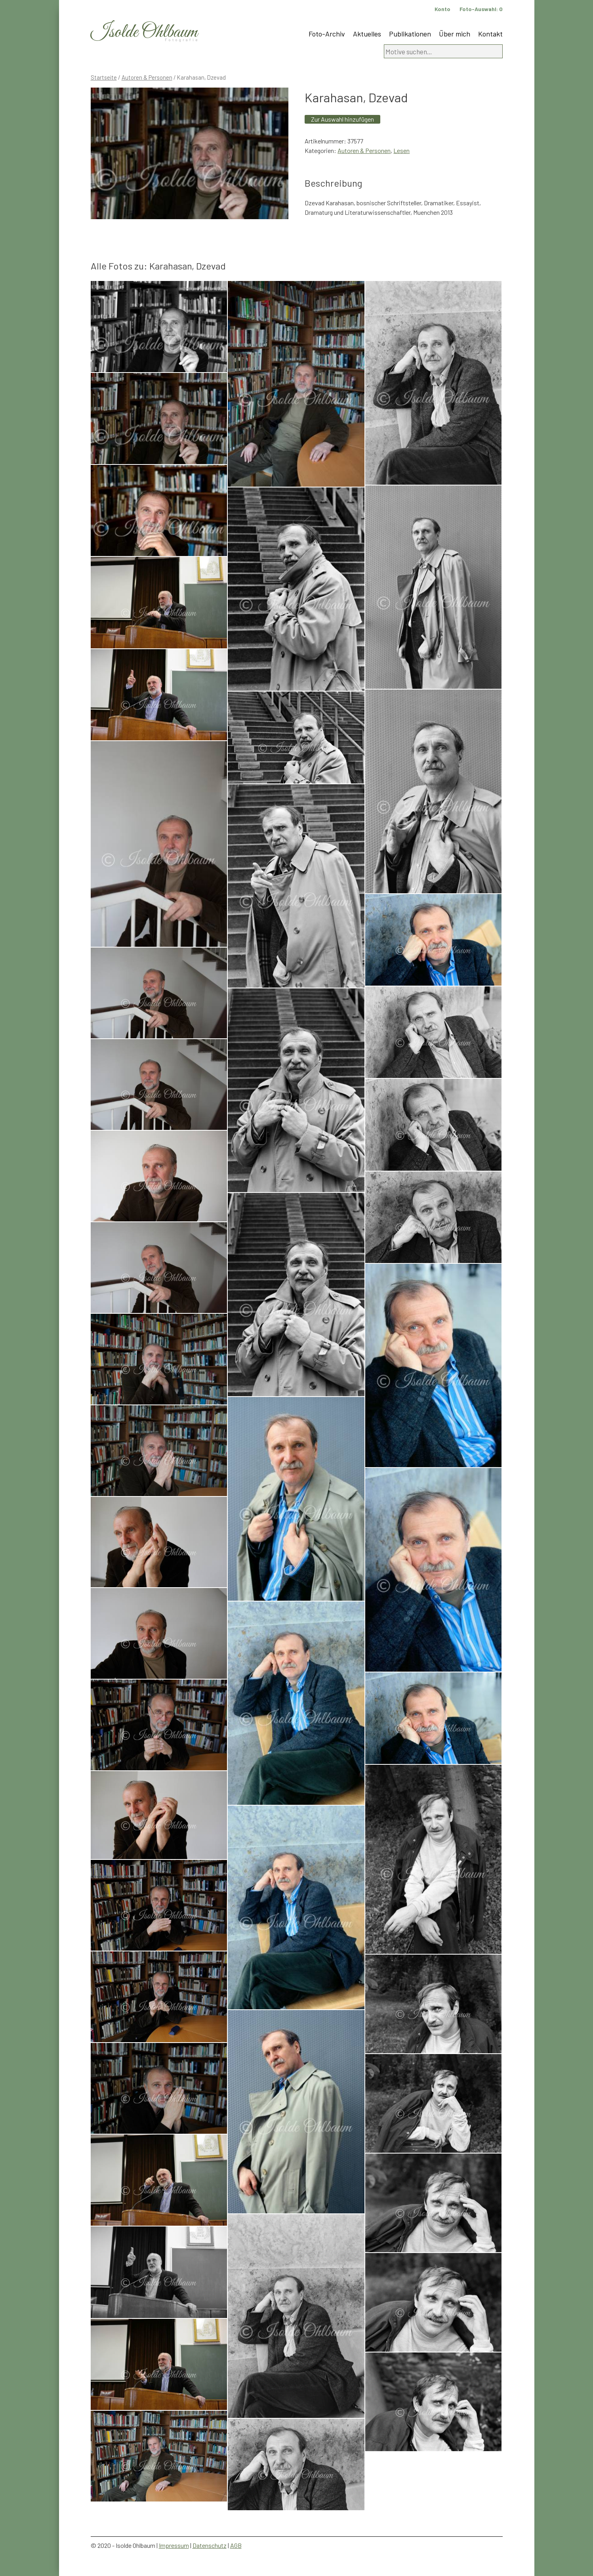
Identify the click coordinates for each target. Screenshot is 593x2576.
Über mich (454, 34)
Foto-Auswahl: (481, 9)
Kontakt (490, 34)
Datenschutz (210, 2545)
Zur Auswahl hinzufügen (342, 119)
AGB (236, 2545)
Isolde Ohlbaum (144, 32)
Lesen (401, 150)
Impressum (174, 2545)
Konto (442, 9)
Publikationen (410, 34)
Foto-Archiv (327, 34)
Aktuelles (367, 34)
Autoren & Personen (147, 77)
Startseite (104, 77)
